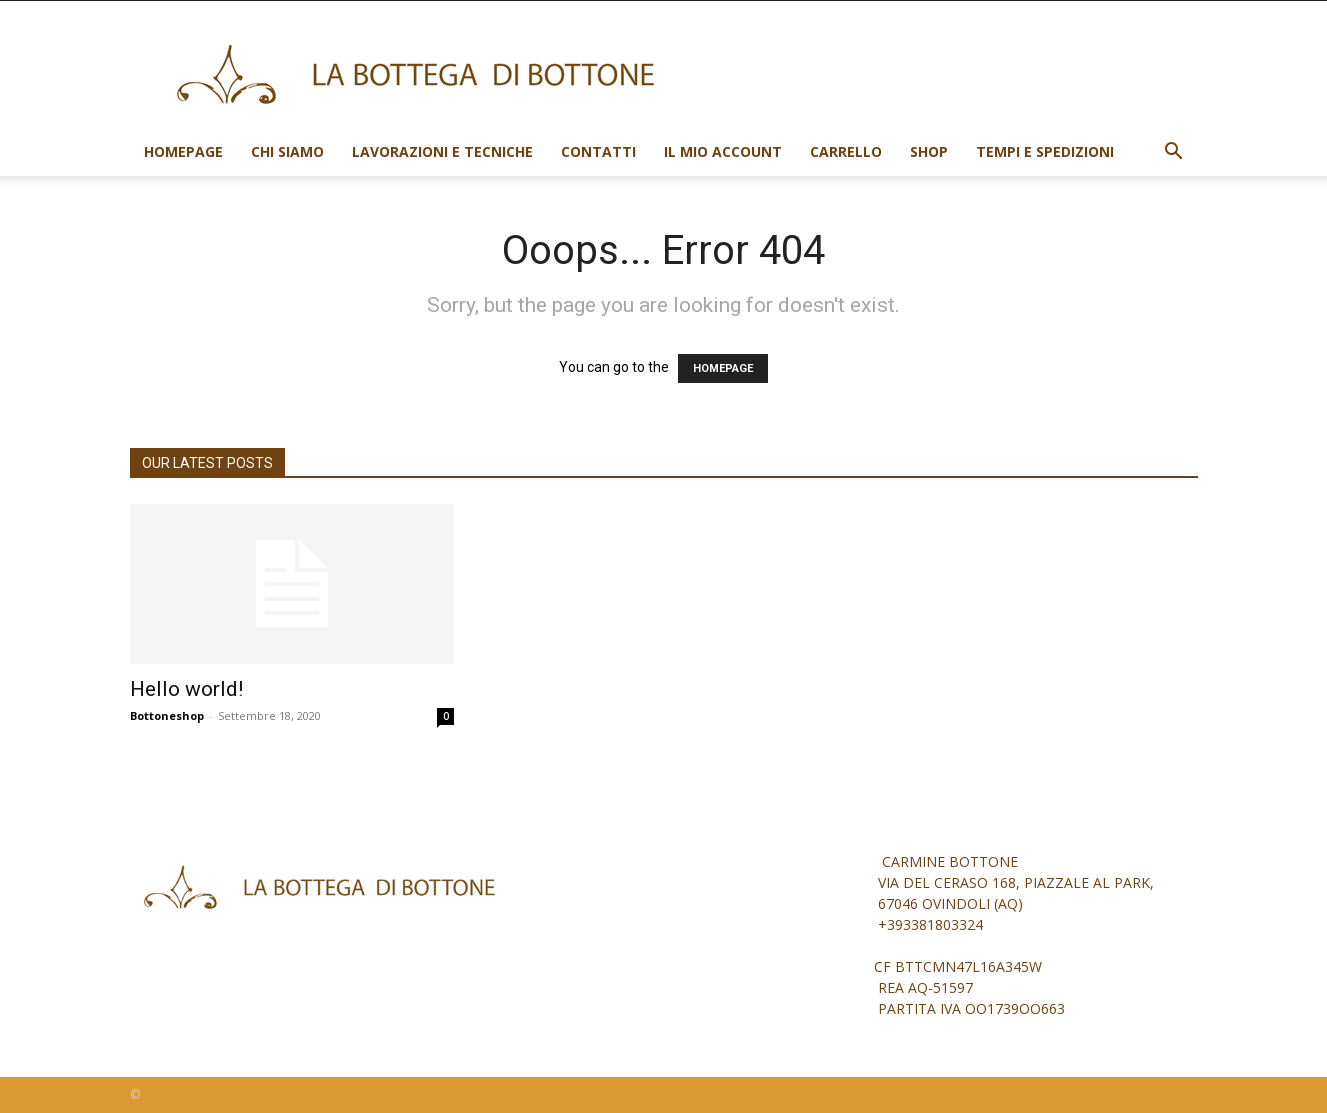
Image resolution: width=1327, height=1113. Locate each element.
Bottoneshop (167, 715)
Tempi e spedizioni (1045, 151)
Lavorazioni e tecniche (442, 151)
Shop (929, 151)
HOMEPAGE (723, 368)
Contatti (598, 151)
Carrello (846, 151)
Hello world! (186, 689)
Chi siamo (287, 151)
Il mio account (723, 151)
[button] (1174, 153)
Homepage (183, 151)
